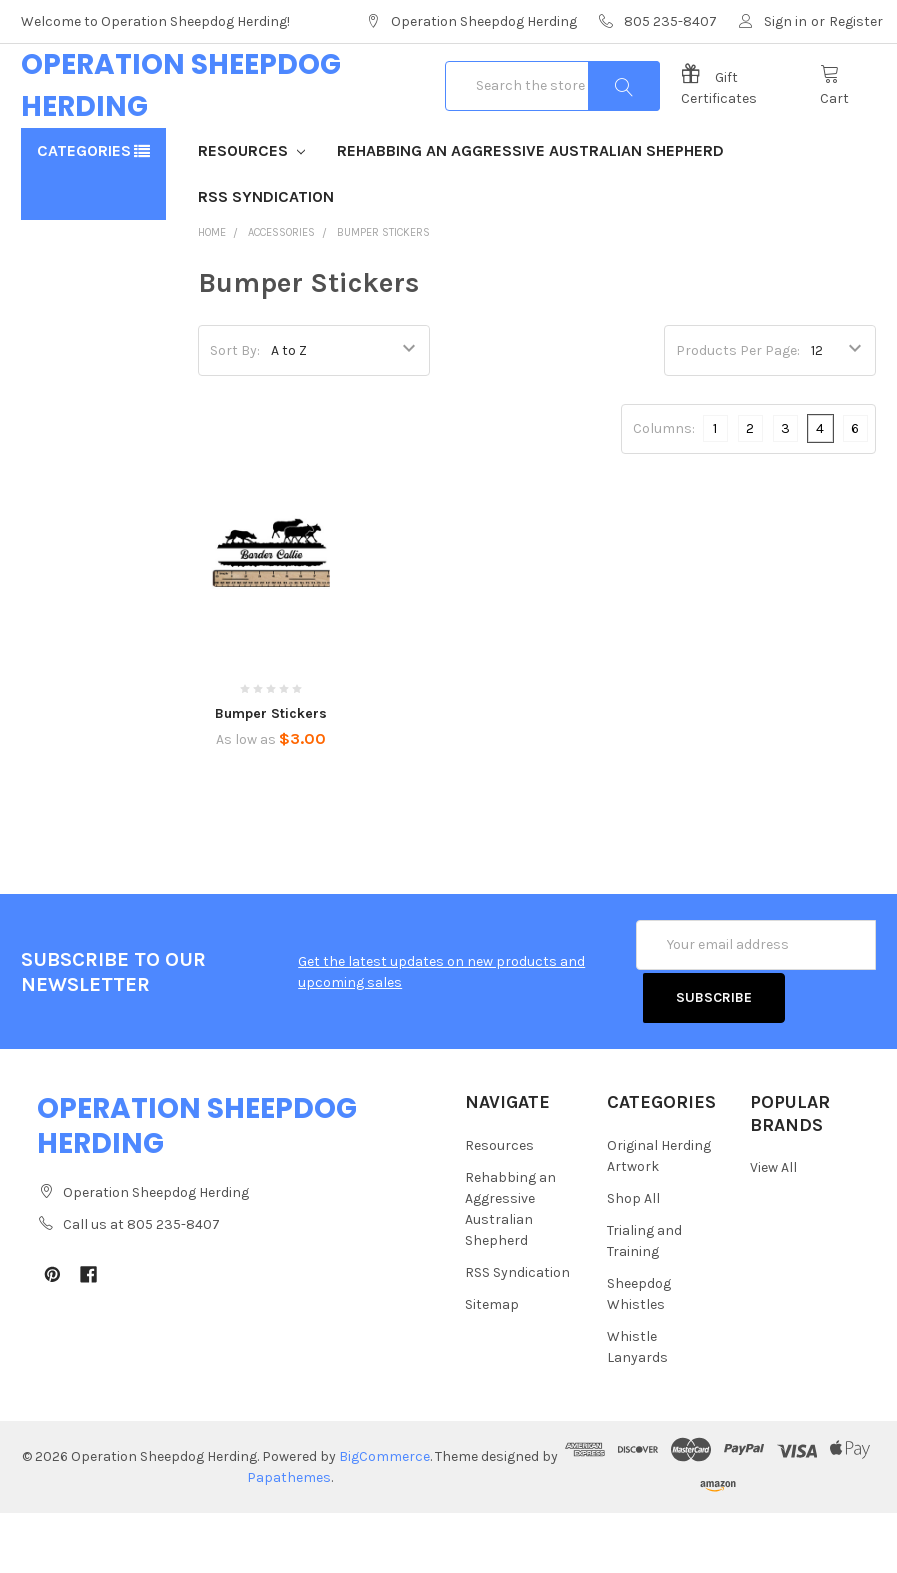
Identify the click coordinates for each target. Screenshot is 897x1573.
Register (856, 21)
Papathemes (289, 1537)
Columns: (664, 492)
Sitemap (492, 1364)
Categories (84, 214)
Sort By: (235, 414)
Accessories (281, 296)
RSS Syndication (266, 260)
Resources (251, 214)
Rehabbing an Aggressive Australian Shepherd (530, 214)
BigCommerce (384, 1516)
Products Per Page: (738, 414)
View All (773, 1228)
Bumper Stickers (383, 296)
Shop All (633, 1258)
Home (212, 296)
